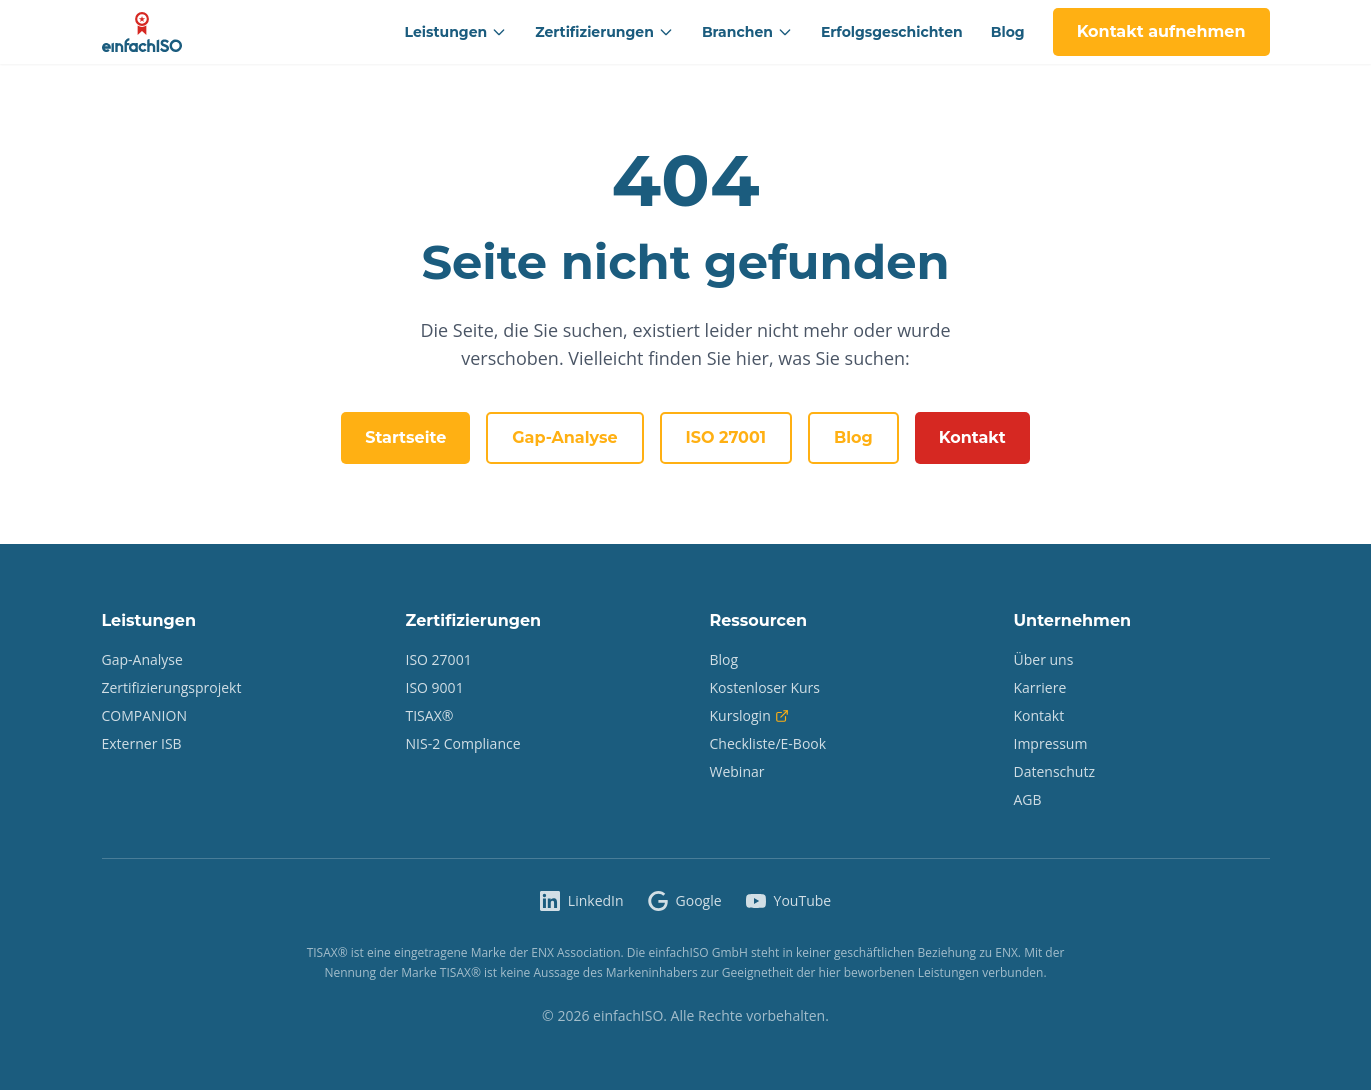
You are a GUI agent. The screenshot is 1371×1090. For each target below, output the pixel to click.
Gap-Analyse (564, 437)
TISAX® (430, 715)
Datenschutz (1054, 771)
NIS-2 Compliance (463, 743)
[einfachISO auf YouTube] (789, 901)
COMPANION (144, 715)
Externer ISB (142, 743)
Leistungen (456, 32)
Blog (1008, 32)
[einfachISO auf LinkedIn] (582, 901)
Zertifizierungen (604, 32)
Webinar (737, 771)
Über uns (1044, 659)
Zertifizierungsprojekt (172, 687)
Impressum (1051, 743)
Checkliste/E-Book (768, 743)
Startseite (405, 437)
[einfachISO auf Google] (685, 901)
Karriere (1040, 687)
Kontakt (972, 437)
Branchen (747, 32)
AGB (1028, 799)
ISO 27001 (726, 437)
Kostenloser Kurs (765, 687)
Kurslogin (749, 715)
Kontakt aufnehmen (1161, 31)
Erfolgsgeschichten (892, 32)
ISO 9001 (435, 687)
